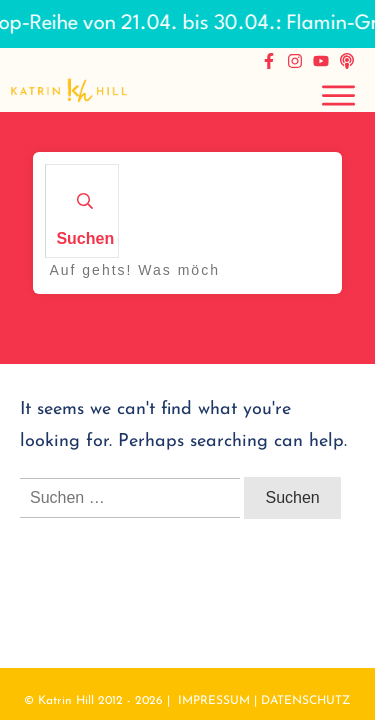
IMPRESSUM (214, 701)
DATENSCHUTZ (306, 701)
